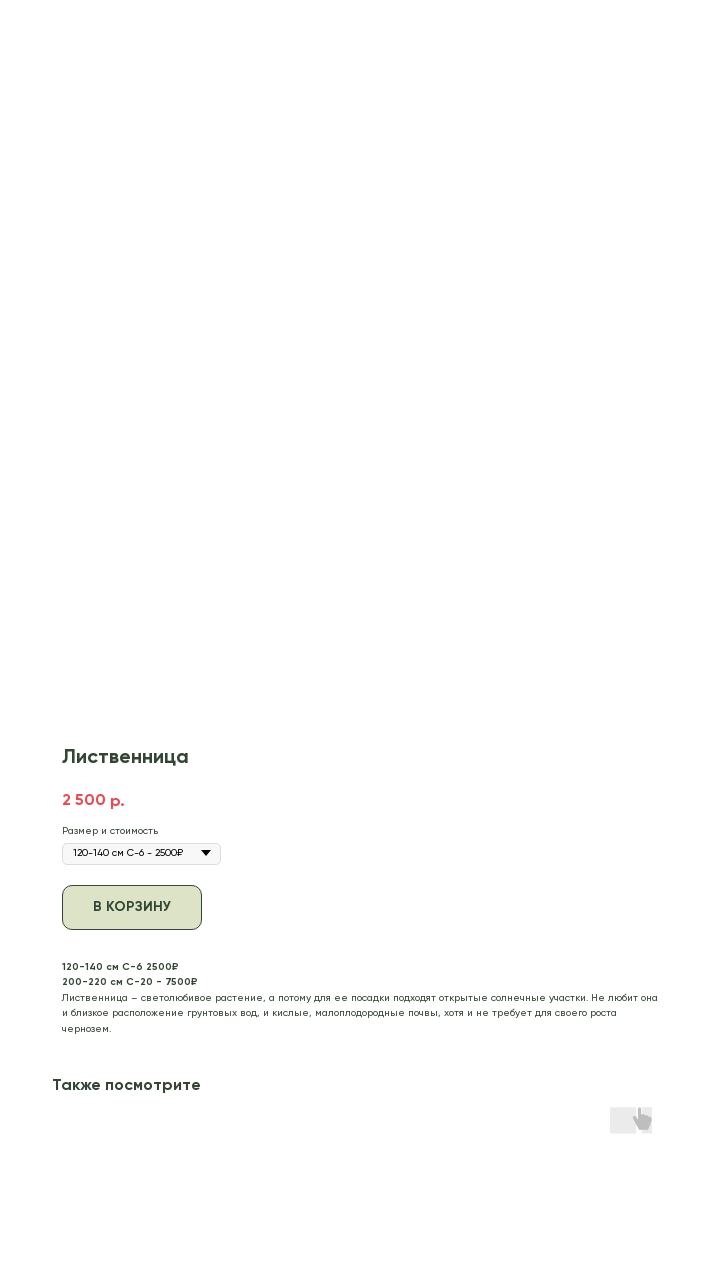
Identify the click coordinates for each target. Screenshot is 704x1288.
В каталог (56, 27)
